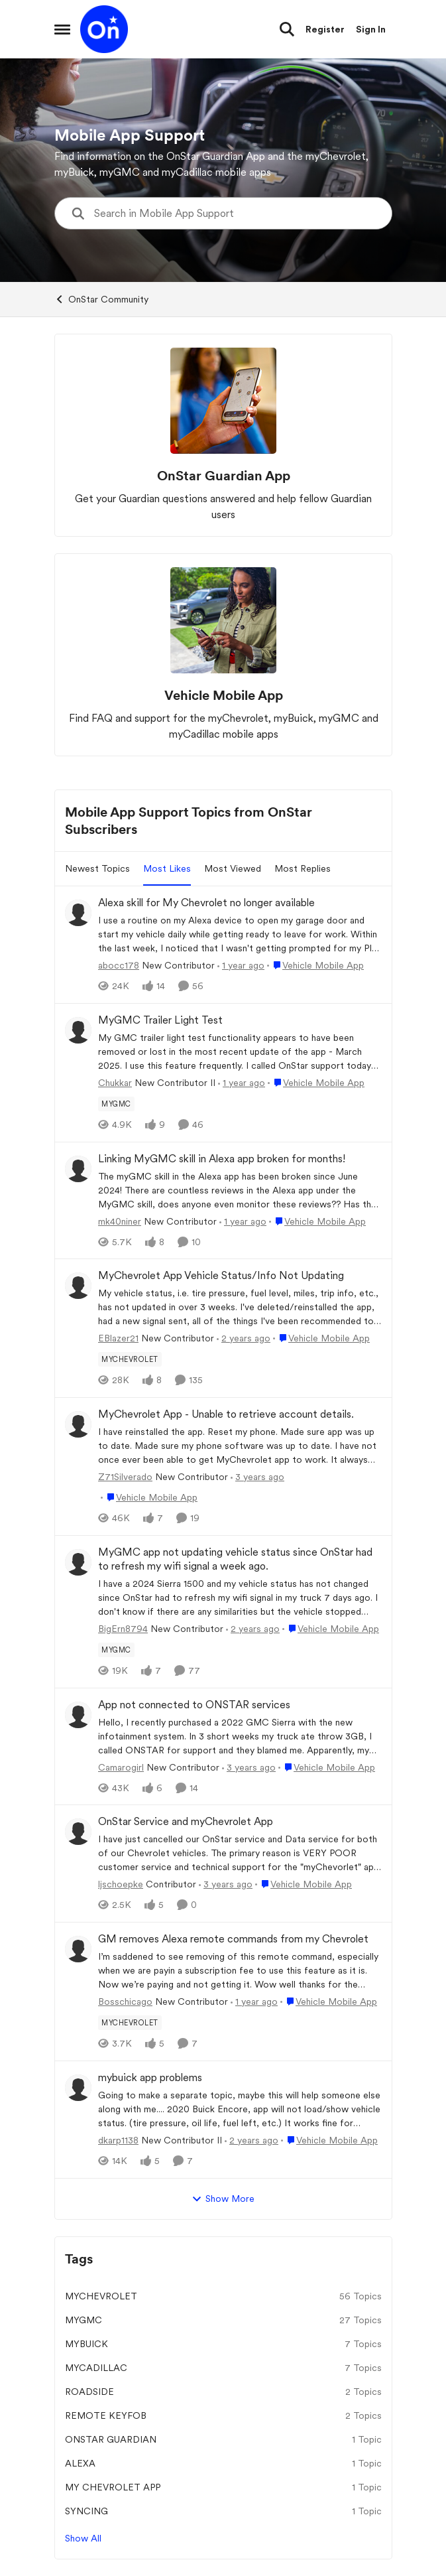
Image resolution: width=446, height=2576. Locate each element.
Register (325, 29)
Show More (223, 2199)
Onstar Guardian (110, 2439)
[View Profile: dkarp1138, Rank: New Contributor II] (78, 2087)
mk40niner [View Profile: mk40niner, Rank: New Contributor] (119, 1220)
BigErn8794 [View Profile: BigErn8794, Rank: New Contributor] (123, 1628)
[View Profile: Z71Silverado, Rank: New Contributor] (78, 1424)
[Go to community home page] (104, 29)
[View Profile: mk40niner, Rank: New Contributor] (78, 1169)
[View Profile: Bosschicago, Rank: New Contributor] (78, 1949)
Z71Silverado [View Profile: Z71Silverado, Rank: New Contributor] (125, 1476)
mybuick (86, 2344)
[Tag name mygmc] (116, 1104)
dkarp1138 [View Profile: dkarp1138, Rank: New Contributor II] (118, 2140)
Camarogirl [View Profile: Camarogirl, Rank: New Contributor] (121, 1766)
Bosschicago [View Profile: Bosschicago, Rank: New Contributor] (125, 2001)
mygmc (83, 2320)
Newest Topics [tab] (97, 868)
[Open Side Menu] (62, 29)
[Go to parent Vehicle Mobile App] (315, 966)
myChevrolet (101, 2296)
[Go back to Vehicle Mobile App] (223, 695)
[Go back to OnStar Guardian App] (223, 475)
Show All (83, 2538)
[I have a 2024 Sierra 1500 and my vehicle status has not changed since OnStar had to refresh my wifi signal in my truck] (240, 1598)
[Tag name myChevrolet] (130, 1359)
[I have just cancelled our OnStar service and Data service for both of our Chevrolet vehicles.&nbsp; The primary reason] (240, 1853)
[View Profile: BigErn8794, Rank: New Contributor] (78, 1562)
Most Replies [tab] (302, 868)
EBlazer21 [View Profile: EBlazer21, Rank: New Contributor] (118, 1338)
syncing (86, 2511)
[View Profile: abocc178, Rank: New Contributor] (78, 913)
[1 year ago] (240, 966)
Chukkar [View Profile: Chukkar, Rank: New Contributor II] (115, 1082)
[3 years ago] (257, 1477)
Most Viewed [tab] (232, 868)
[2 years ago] (243, 1338)
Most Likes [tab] (167, 868)
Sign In (371, 29)
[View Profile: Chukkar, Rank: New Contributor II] (78, 1030)
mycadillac (96, 2367)
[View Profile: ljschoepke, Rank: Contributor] (78, 1831)
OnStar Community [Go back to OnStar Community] (101, 299)
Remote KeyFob (105, 2415)
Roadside (89, 2391)
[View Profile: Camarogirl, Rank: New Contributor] (78, 1715)
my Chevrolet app (112, 2487)
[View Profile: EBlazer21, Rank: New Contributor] (78, 1285)
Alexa (80, 2463)
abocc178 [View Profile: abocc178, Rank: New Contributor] (118, 965)
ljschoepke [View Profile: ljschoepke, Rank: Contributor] (120, 1884)
